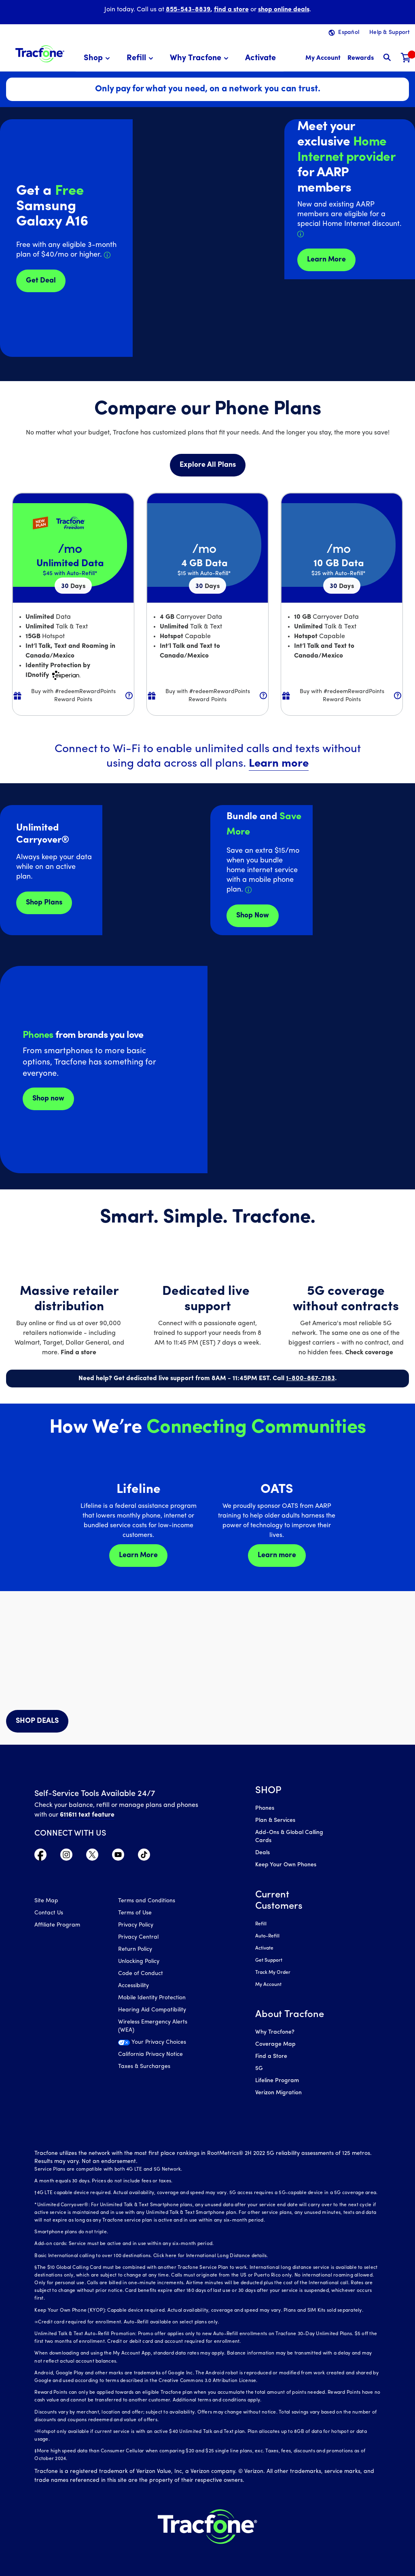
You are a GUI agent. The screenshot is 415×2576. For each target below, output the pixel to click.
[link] (260, 58)
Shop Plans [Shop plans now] (44, 902)
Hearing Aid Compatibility (152, 2010)
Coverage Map (275, 2044)
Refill (261, 1924)
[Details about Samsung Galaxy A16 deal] (107, 255)
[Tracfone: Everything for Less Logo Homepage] (40, 53)
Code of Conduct (140, 1974)
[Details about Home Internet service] (248, 890)
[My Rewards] (360, 58)
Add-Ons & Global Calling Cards (289, 1837)
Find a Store (271, 2056)
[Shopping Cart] (406, 58)
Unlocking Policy (138, 1961)
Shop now (48, 1098)
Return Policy (135, 1949)
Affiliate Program (57, 1925)
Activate (264, 1948)
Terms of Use (135, 1913)
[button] (98, 58)
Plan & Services (275, 1820)
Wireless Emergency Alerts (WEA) (152, 2026)
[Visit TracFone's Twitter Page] (92, 1857)
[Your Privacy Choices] (153, 2044)
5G (259, 2069)
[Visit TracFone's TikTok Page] (144, 1857)
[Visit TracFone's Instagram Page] (66, 1857)
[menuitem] (98, 58)
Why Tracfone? (274, 2032)
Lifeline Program (277, 2081)
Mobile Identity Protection (152, 1998)
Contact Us (48, 1913)
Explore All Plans (208, 465)
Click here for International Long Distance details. (210, 2255)
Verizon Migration (278, 2093)
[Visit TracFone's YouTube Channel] (118, 1857)
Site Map (46, 1901)
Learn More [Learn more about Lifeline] (138, 1555)
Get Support (268, 1960)
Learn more (279, 763)
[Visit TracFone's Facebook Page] (40, 1857)
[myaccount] (323, 58)
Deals (262, 1853)
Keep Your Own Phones (285, 1865)
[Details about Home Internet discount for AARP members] (300, 234)
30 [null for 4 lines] (73, 586)
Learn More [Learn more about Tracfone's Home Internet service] (326, 260)
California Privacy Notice (150, 2054)
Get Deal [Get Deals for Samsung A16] (41, 281)
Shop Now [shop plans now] (252, 915)
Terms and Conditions (146, 1901)
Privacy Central (138, 1937)
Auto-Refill (267, 1936)
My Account (268, 1984)
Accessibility (133, 1986)
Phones (264, 1808)
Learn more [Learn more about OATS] (277, 1555)
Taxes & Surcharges (144, 2067)
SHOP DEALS (37, 1721)
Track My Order (272, 1972)
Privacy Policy (135, 1925)
